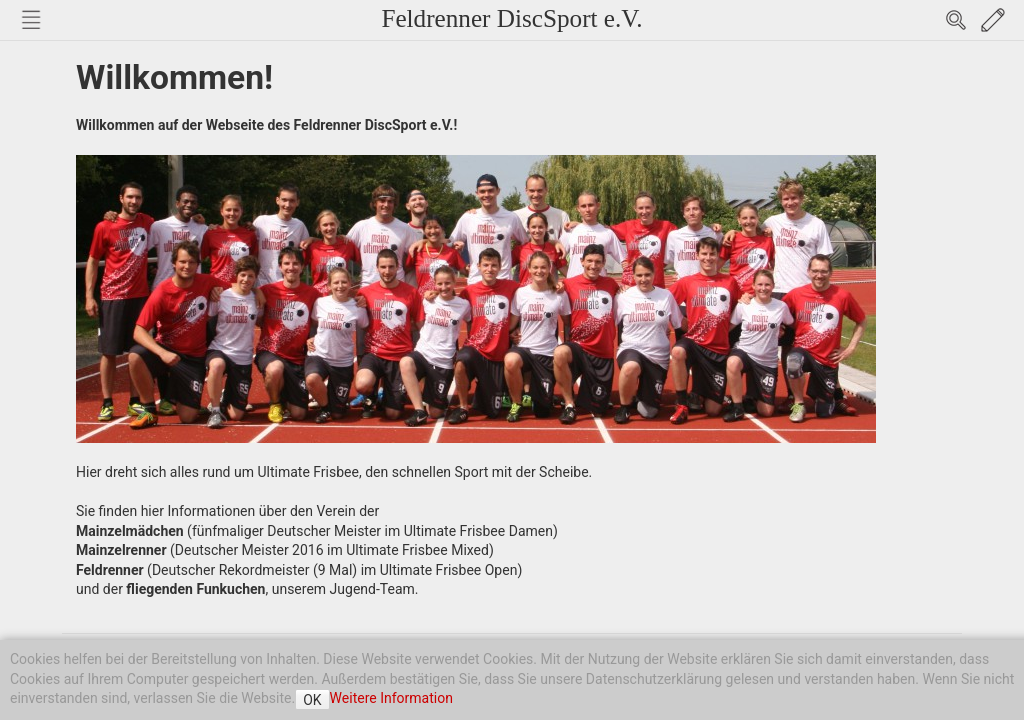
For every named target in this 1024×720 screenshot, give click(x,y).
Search (956, 20)
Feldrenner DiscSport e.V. (511, 18)
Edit (993, 20)
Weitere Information (391, 698)
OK (312, 700)
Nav (31, 20)
